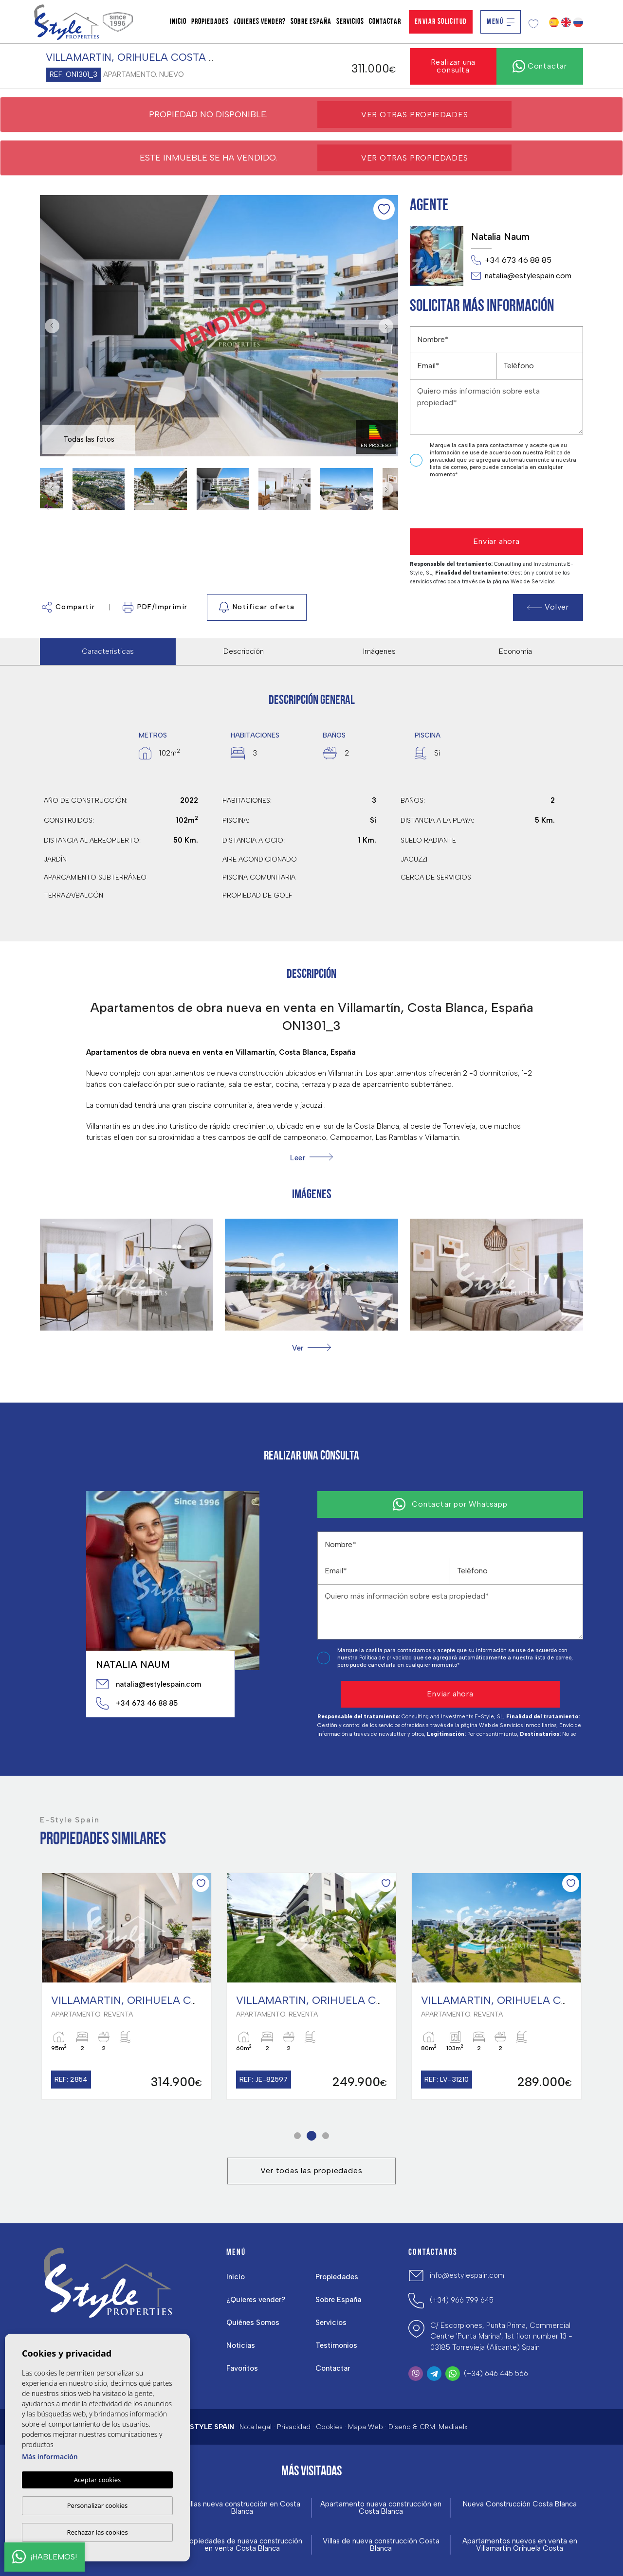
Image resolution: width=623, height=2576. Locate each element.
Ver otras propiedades (414, 114)
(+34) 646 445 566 (496, 2373)
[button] (311, 1347)
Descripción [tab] (243, 651)
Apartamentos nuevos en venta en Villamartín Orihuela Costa (519, 2545)
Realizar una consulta (453, 65)
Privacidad (294, 2427)
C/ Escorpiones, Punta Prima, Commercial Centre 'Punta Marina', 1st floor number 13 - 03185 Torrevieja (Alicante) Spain (501, 2336)
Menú (500, 22)
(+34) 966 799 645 (462, 2300)
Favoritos (242, 2368)
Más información (50, 2456)
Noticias (240, 2345)
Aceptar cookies (97, 2479)
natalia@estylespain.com (521, 276)
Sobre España (311, 22)
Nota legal (255, 2427)
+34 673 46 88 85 (511, 260)
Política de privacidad (386, 1658)
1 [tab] (297, 2135)
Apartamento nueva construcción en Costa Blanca (380, 2508)
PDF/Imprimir (155, 607)
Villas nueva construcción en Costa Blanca (242, 2508)
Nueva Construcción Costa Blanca (520, 2504)
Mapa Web (365, 2427)
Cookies (329, 2427)
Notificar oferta (256, 607)
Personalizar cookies (97, 2505)
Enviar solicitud (441, 22)
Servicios (350, 22)
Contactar (385, 22)
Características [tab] (108, 651)
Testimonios (336, 2345)
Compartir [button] (68, 607)
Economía (515, 651)
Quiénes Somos (252, 2322)
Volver (548, 607)
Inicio (178, 22)
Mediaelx (453, 2427)
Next (388, 325)
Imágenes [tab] (379, 651)
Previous (49, 325)
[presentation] (461, 503)
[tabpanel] (126, 1986)
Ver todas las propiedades (311, 2170)
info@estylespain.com (467, 2275)
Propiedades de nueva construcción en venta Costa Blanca (242, 2545)
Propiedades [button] (210, 22)
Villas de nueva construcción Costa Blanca (381, 2545)
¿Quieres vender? (260, 22)
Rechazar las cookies (97, 2532)
